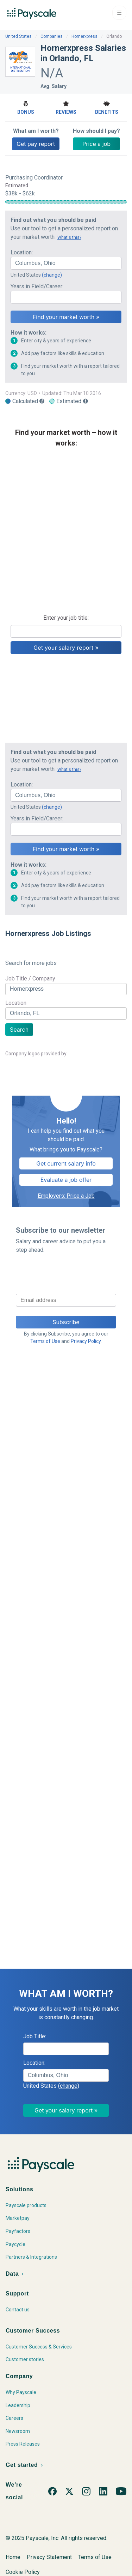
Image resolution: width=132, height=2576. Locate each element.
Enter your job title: (66, 617)
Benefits (106, 107)
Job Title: (34, 2036)
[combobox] (66, 263)
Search (19, 1029)
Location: (22, 252)
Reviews (66, 107)
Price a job (96, 143)
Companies (51, 36)
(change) (52, 275)
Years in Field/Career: (37, 286)
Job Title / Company (30, 978)
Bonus (25, 107)
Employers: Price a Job (66, 1195)
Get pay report (36, 143)
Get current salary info (66, 1163)
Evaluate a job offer (66, 1179)
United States (18, 36)
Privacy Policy (86, 1341)
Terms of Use (45, 1341)
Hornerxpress (84, 36)
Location (15, 1003)
